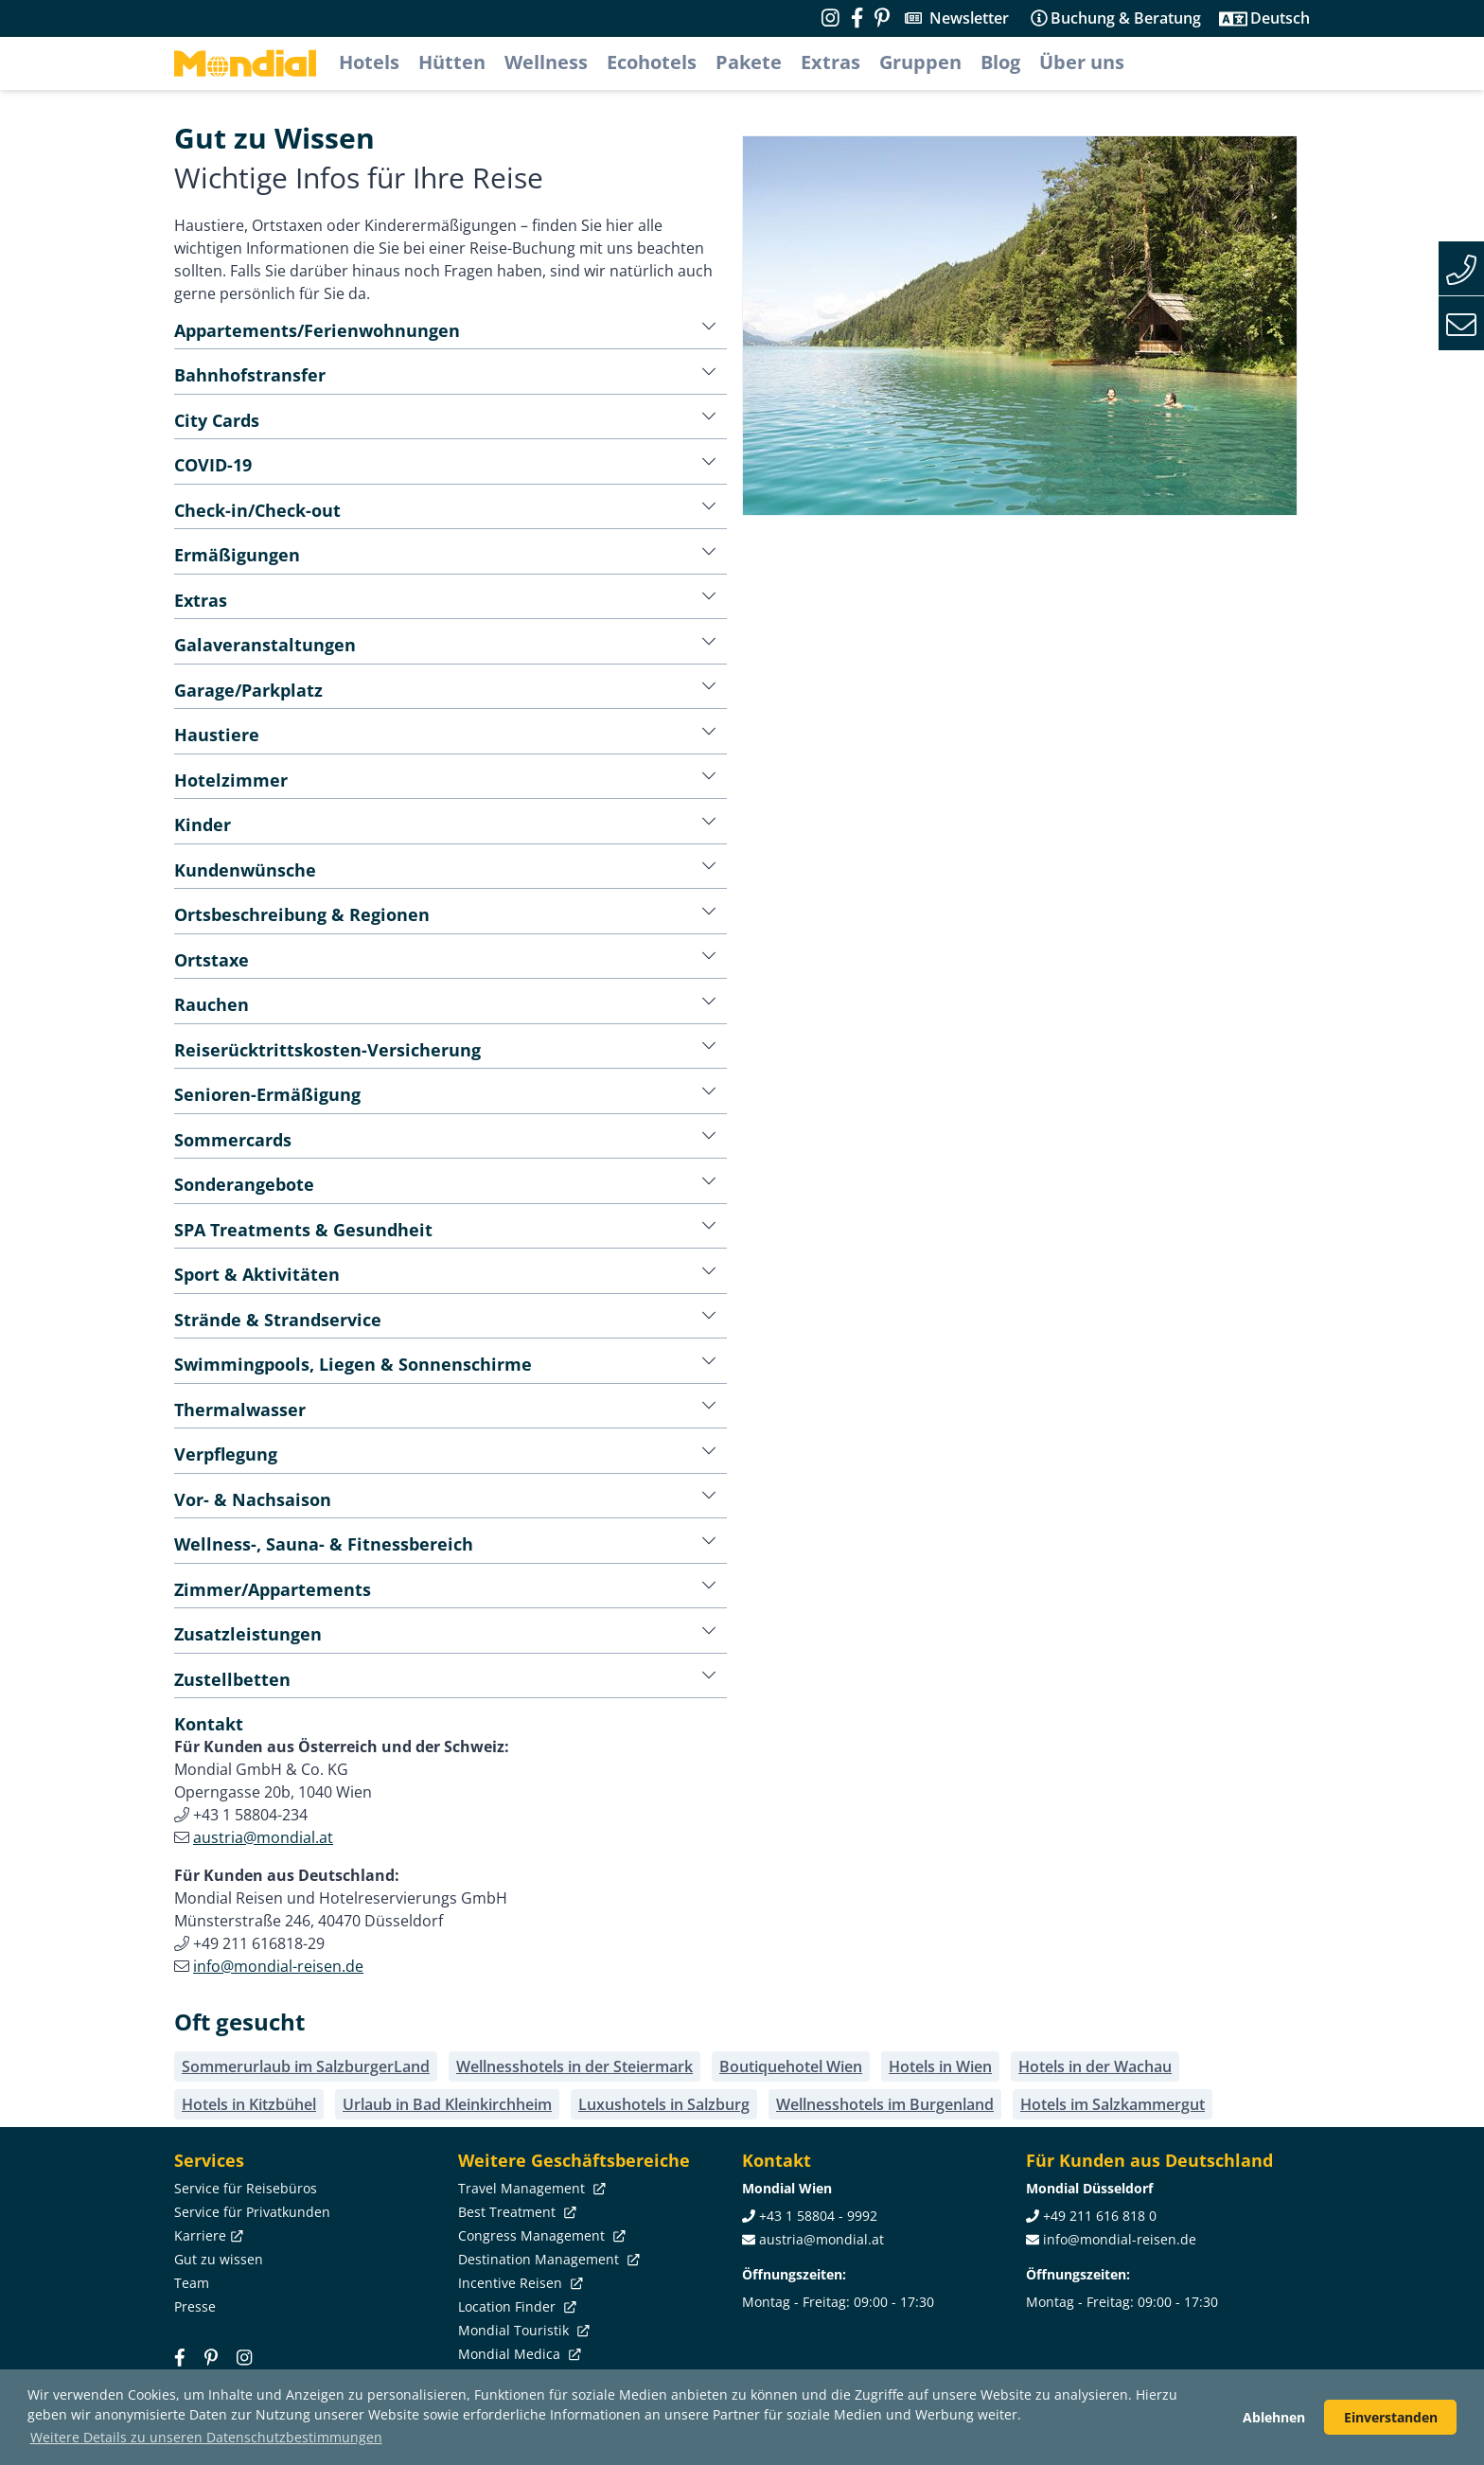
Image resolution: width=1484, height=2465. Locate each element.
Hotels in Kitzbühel (249, 2104)
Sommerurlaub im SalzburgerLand (306, 2066)
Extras (830, 62)
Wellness (546, 62)
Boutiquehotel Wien (790, 2066)
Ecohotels (652, 62)
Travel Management (530, 2188)
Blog (1000, 62)
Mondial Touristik (522, 2330)
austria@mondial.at (263, 1837)
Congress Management (540, 2235)
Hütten (452, 62)
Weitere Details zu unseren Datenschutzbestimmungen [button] (206, 2437)
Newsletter (969, 18)
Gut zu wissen (218, 2259)
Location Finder (515, 2306)
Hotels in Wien (940, 2066)
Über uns (1081, 62)
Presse (195, 2306)
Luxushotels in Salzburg (664, 2104)
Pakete (749, 62)
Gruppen (920, 62)
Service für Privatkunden (252, 2212)
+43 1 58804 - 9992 (818, 2216)
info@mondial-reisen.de (278, 1966)
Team (191, 2283)
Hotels (369, 62)
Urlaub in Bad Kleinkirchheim (447, 2104)
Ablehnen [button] (1274, 2417)
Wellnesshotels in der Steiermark (574, 2066)
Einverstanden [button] (1391, 2417)
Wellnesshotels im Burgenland (885, 2104)
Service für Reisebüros (245, 2188)
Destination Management (547, 2259)
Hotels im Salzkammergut (1112, 2104)
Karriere (206, 2235)
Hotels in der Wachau (1095, 2066)
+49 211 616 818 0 (1100, 2216)
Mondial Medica (517, 2354)
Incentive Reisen (518, 2283)
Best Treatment (515, 2212)
